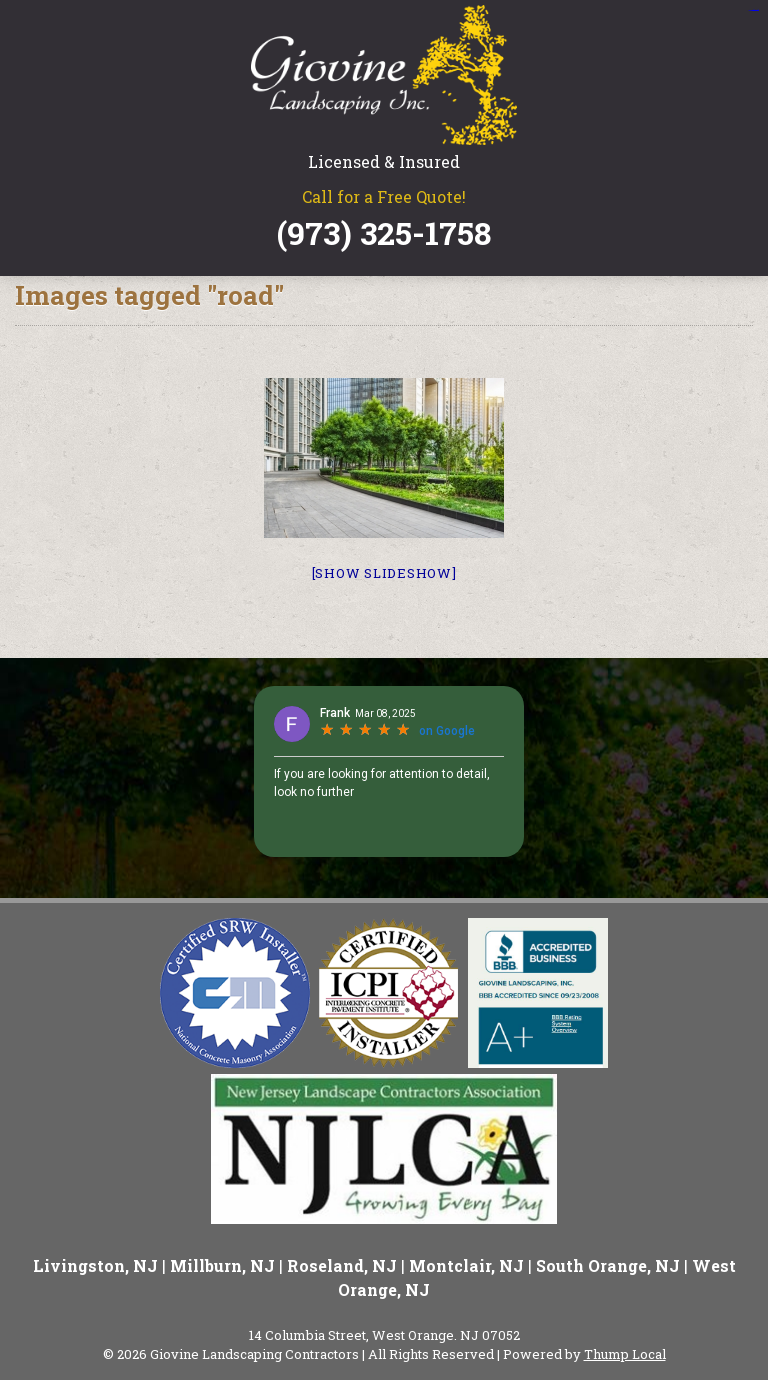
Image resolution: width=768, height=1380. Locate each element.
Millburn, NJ (222, 1265)
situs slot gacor (753, 10)
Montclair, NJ (466, 1265)
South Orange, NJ (608, 1265)
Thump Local (625, 1354)
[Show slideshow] (384, 573)
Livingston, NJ (95, 1265)
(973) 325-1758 (384, 233)
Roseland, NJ (342, 1265)
